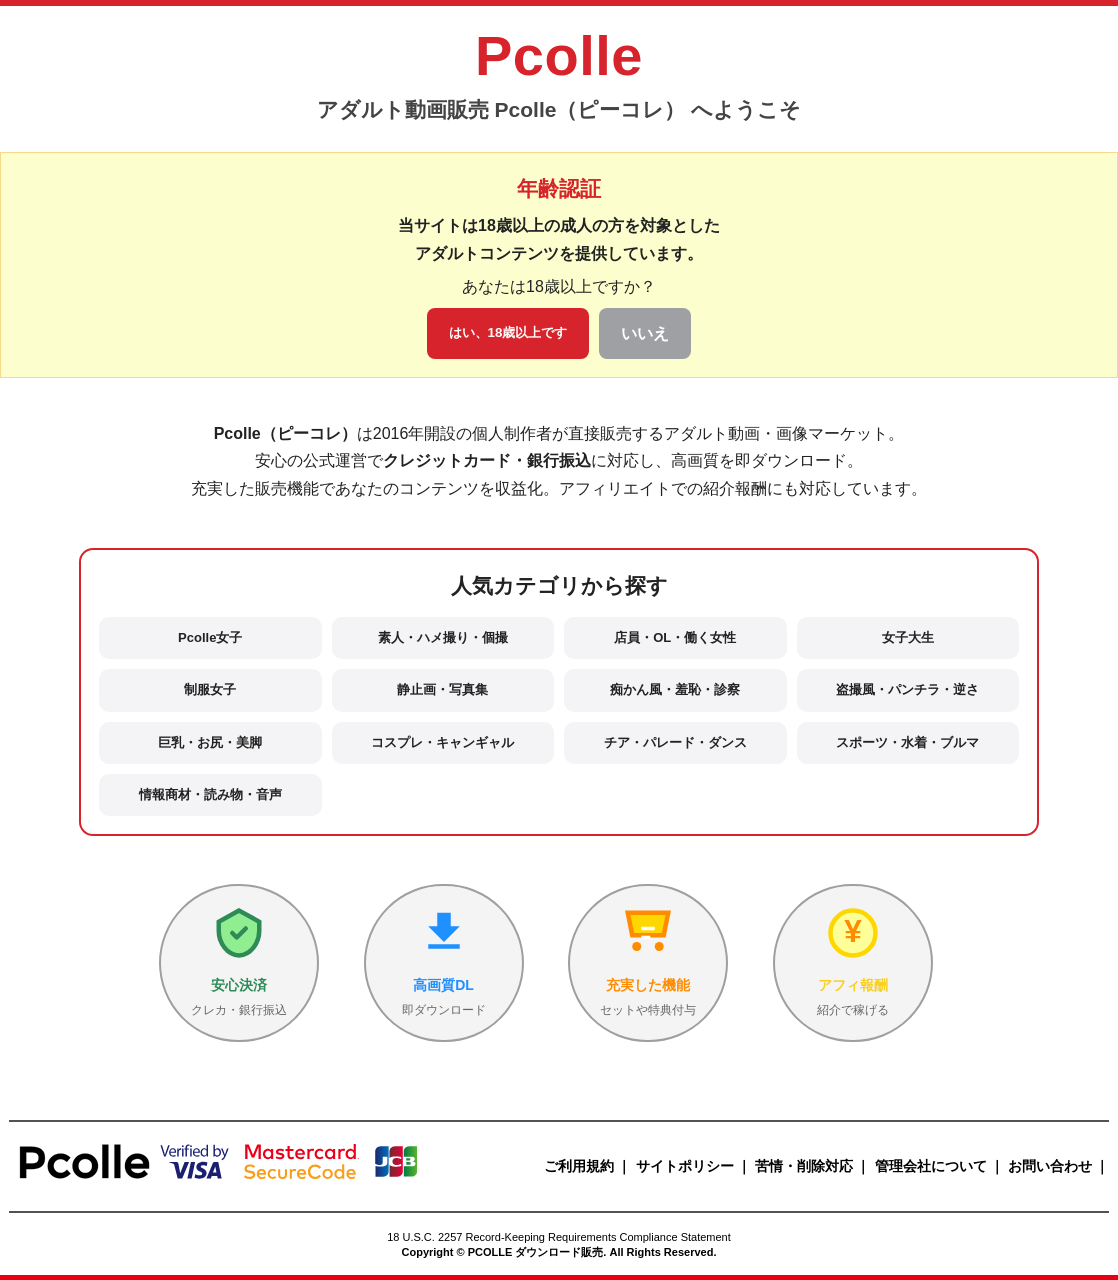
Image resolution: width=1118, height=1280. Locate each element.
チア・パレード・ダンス (675, 742)
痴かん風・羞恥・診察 (675, 689)
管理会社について (931, 1166)
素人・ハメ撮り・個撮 (443, 637)
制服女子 (210, 689)
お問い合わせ (1050, 1166)
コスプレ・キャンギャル (442, 742)
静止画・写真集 (442, 689)
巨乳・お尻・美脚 (210, 742)
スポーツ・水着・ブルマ (907, 742)
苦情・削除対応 (804, 1166)
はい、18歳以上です (508, 332)
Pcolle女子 (210, 637)
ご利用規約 (579, 1166)
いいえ (645, 333)
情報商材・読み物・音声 (210, 794)
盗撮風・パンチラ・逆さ (907, 689)
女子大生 (908, 637)
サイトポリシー (685, 1166)
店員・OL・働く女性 (675, 637)
